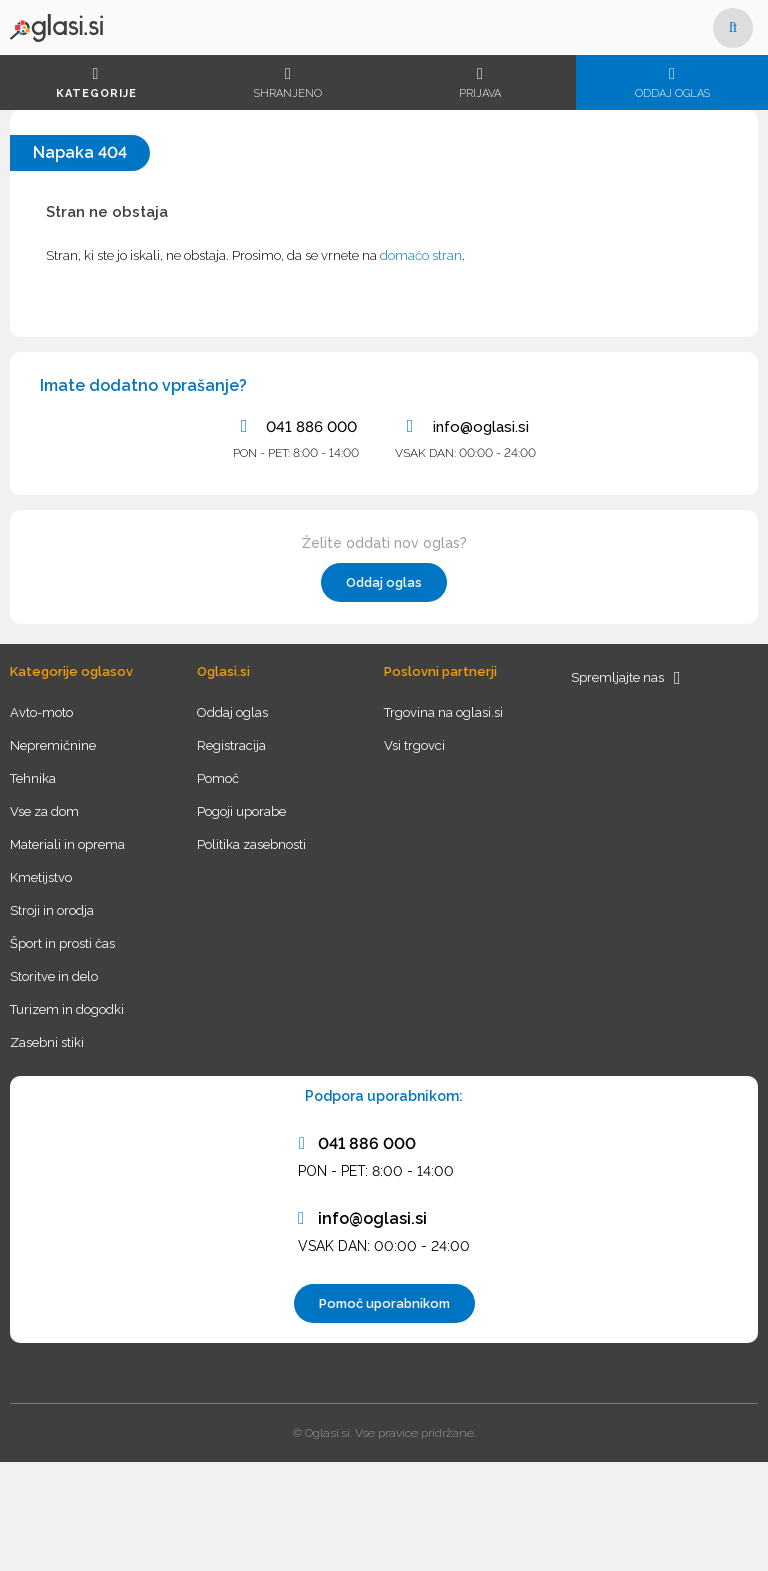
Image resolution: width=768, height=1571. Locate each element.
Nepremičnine (53, 745)
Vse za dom (44, 811)
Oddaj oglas (672, 83)
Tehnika (33, 778)
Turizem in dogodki (67, 1009)
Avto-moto (41, 712)
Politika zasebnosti (251, 844)
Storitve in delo (54, 976)
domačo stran (421, 255)
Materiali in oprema (67, 844)
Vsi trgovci (414, 745)
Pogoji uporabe (241, 811)
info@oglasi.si (465, 426)
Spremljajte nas (626, 677)
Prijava (480, 83)
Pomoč (218, 778)
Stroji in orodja (52, 910)
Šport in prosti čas (62, 943)
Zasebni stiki (47, 1042)
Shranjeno (288, 83)
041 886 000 (295, 426)
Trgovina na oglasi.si (443, 712)
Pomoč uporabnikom (384, 1303)
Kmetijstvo (41, 877)
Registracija (231, 745)
